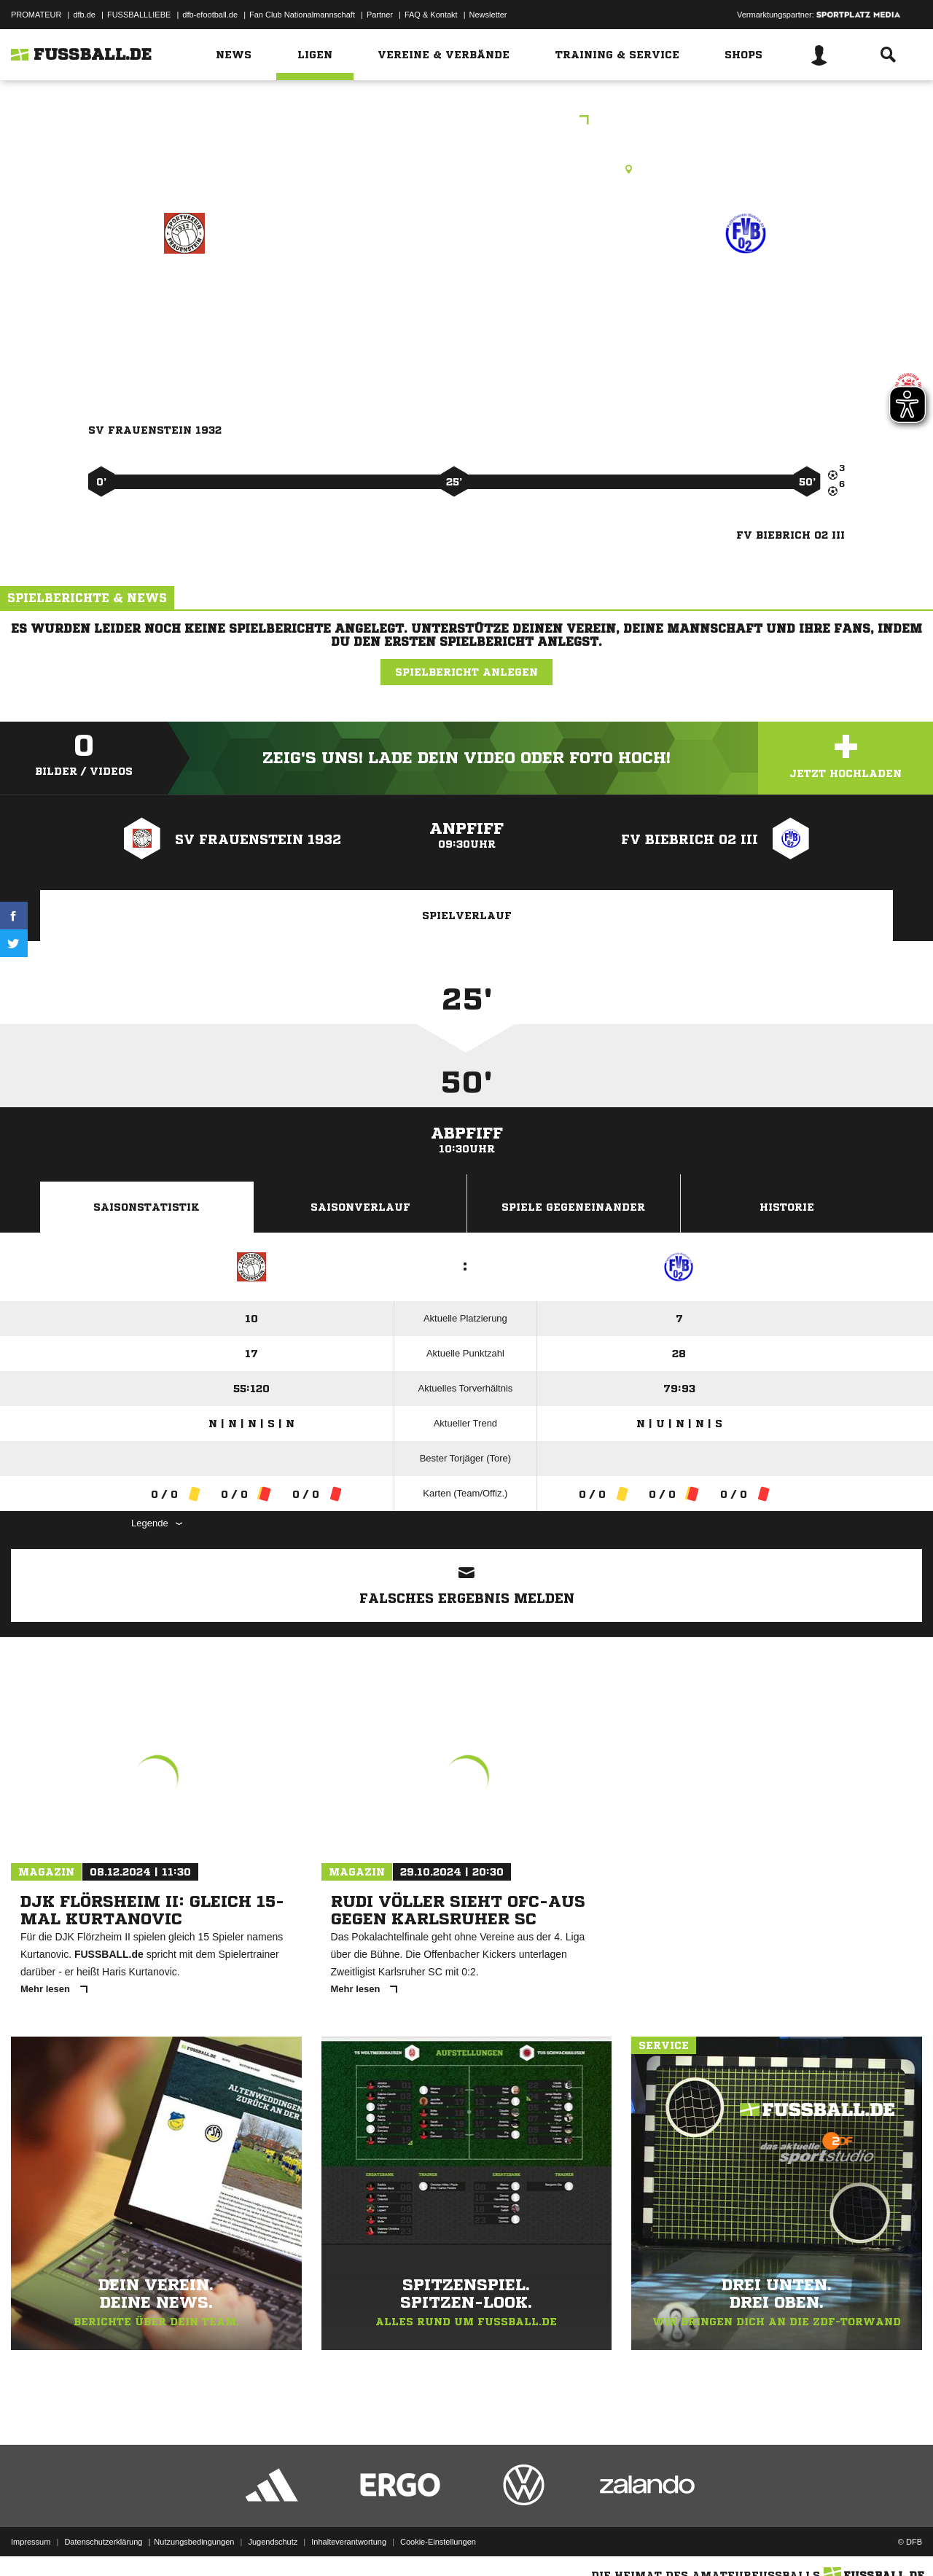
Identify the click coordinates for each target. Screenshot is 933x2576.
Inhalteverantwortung (348, 2541)
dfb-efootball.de (210, 14)
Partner (380, 14)
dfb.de (84, 14)
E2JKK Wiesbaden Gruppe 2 (466, 121)
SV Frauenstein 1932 (184, 296)
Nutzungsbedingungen (194, 2541)
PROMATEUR (36, 14)
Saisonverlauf (360, 1207)
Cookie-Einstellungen (438, 2541)
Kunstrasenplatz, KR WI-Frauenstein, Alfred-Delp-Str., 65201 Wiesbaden (467, 169)
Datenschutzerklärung (103, 2541)
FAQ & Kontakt (431, 14)
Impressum (30, 2541)
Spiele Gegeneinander (573, 1207)
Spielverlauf (467, 915)
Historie (787, 1207)
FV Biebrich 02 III (745, 296)
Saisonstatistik (146, 1207)
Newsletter (488, 14)
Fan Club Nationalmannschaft (302, 14)
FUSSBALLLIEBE (139, 14)
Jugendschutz (272, 2541)
